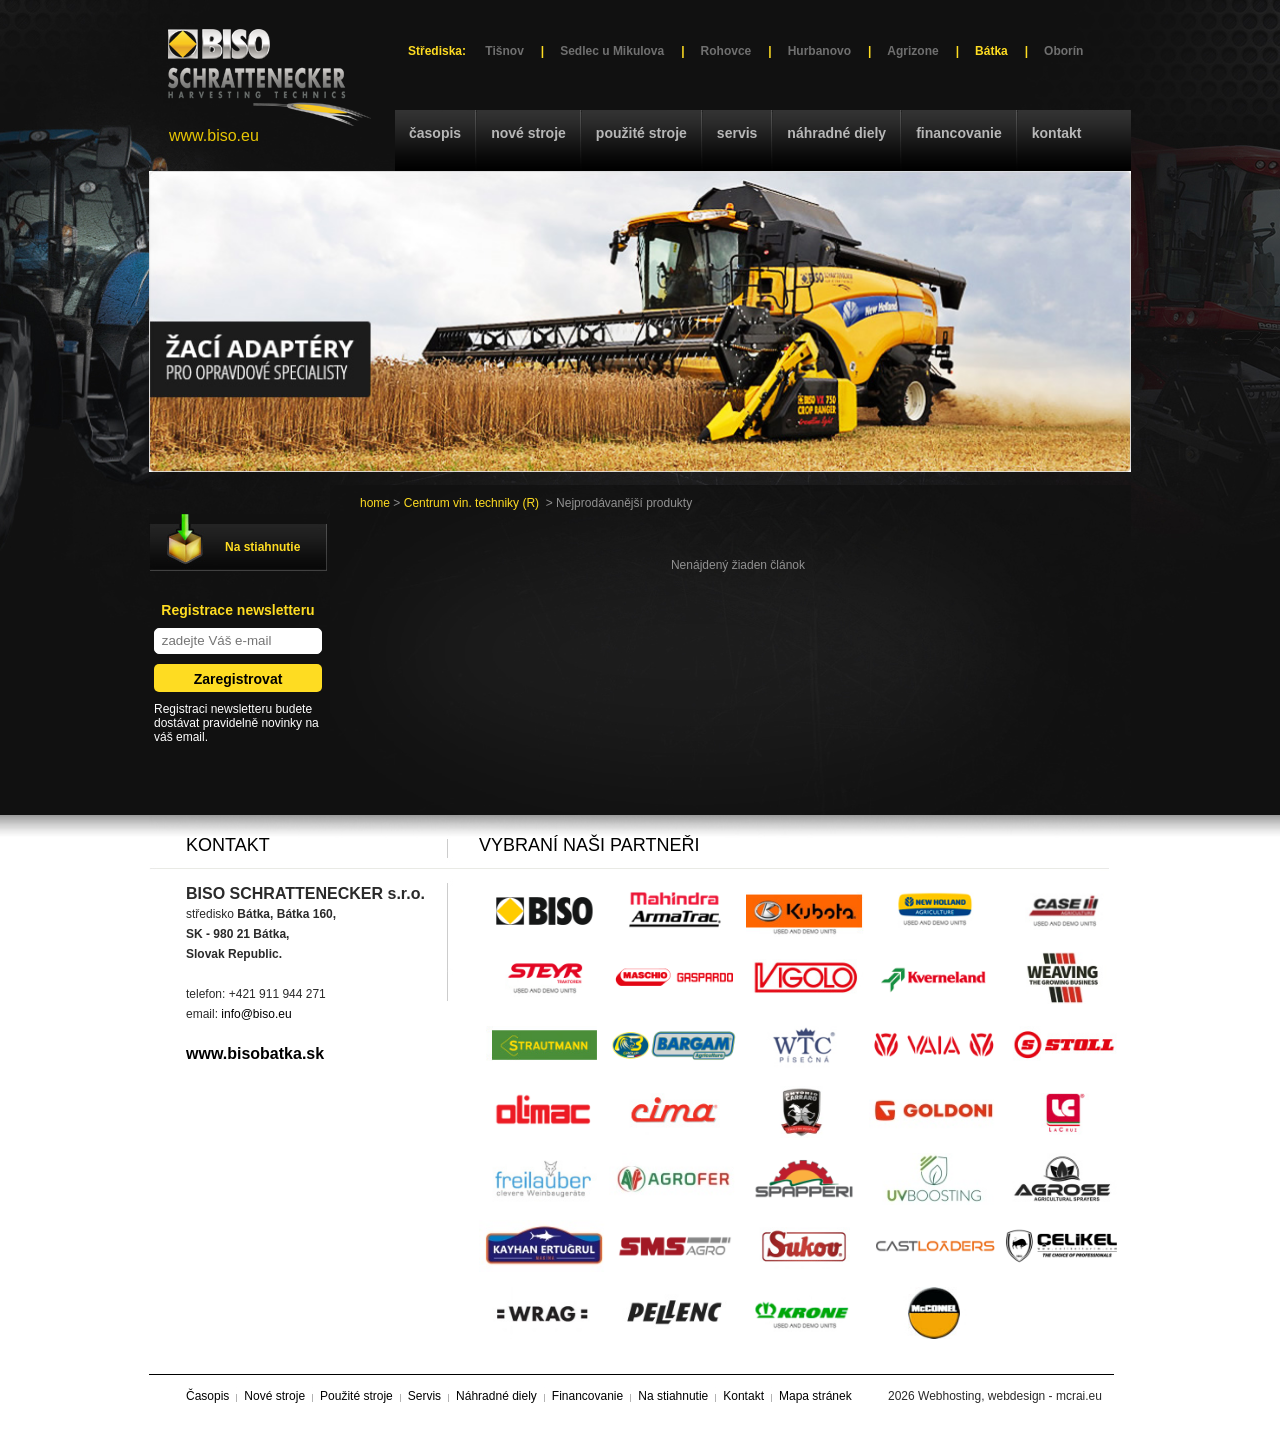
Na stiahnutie (262, 547)
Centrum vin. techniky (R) (471, 503)
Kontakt (1057, 133)
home (375, 503)
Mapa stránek (815, 1396)
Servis (737, 133)
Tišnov (504, 51)
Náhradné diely (836, 133)
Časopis (435, 133)
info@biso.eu (256, 1014)
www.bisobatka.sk (255, 1053)
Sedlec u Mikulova (612, 51)
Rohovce (726, 51)
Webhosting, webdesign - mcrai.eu (1010, 1396)
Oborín (1063, 51)
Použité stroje (641, 133)
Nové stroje (528, 133)
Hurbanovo (819, 51)
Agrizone (912, 51)
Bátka (991, 51)
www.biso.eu (214, 135)
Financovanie (959, 133)
